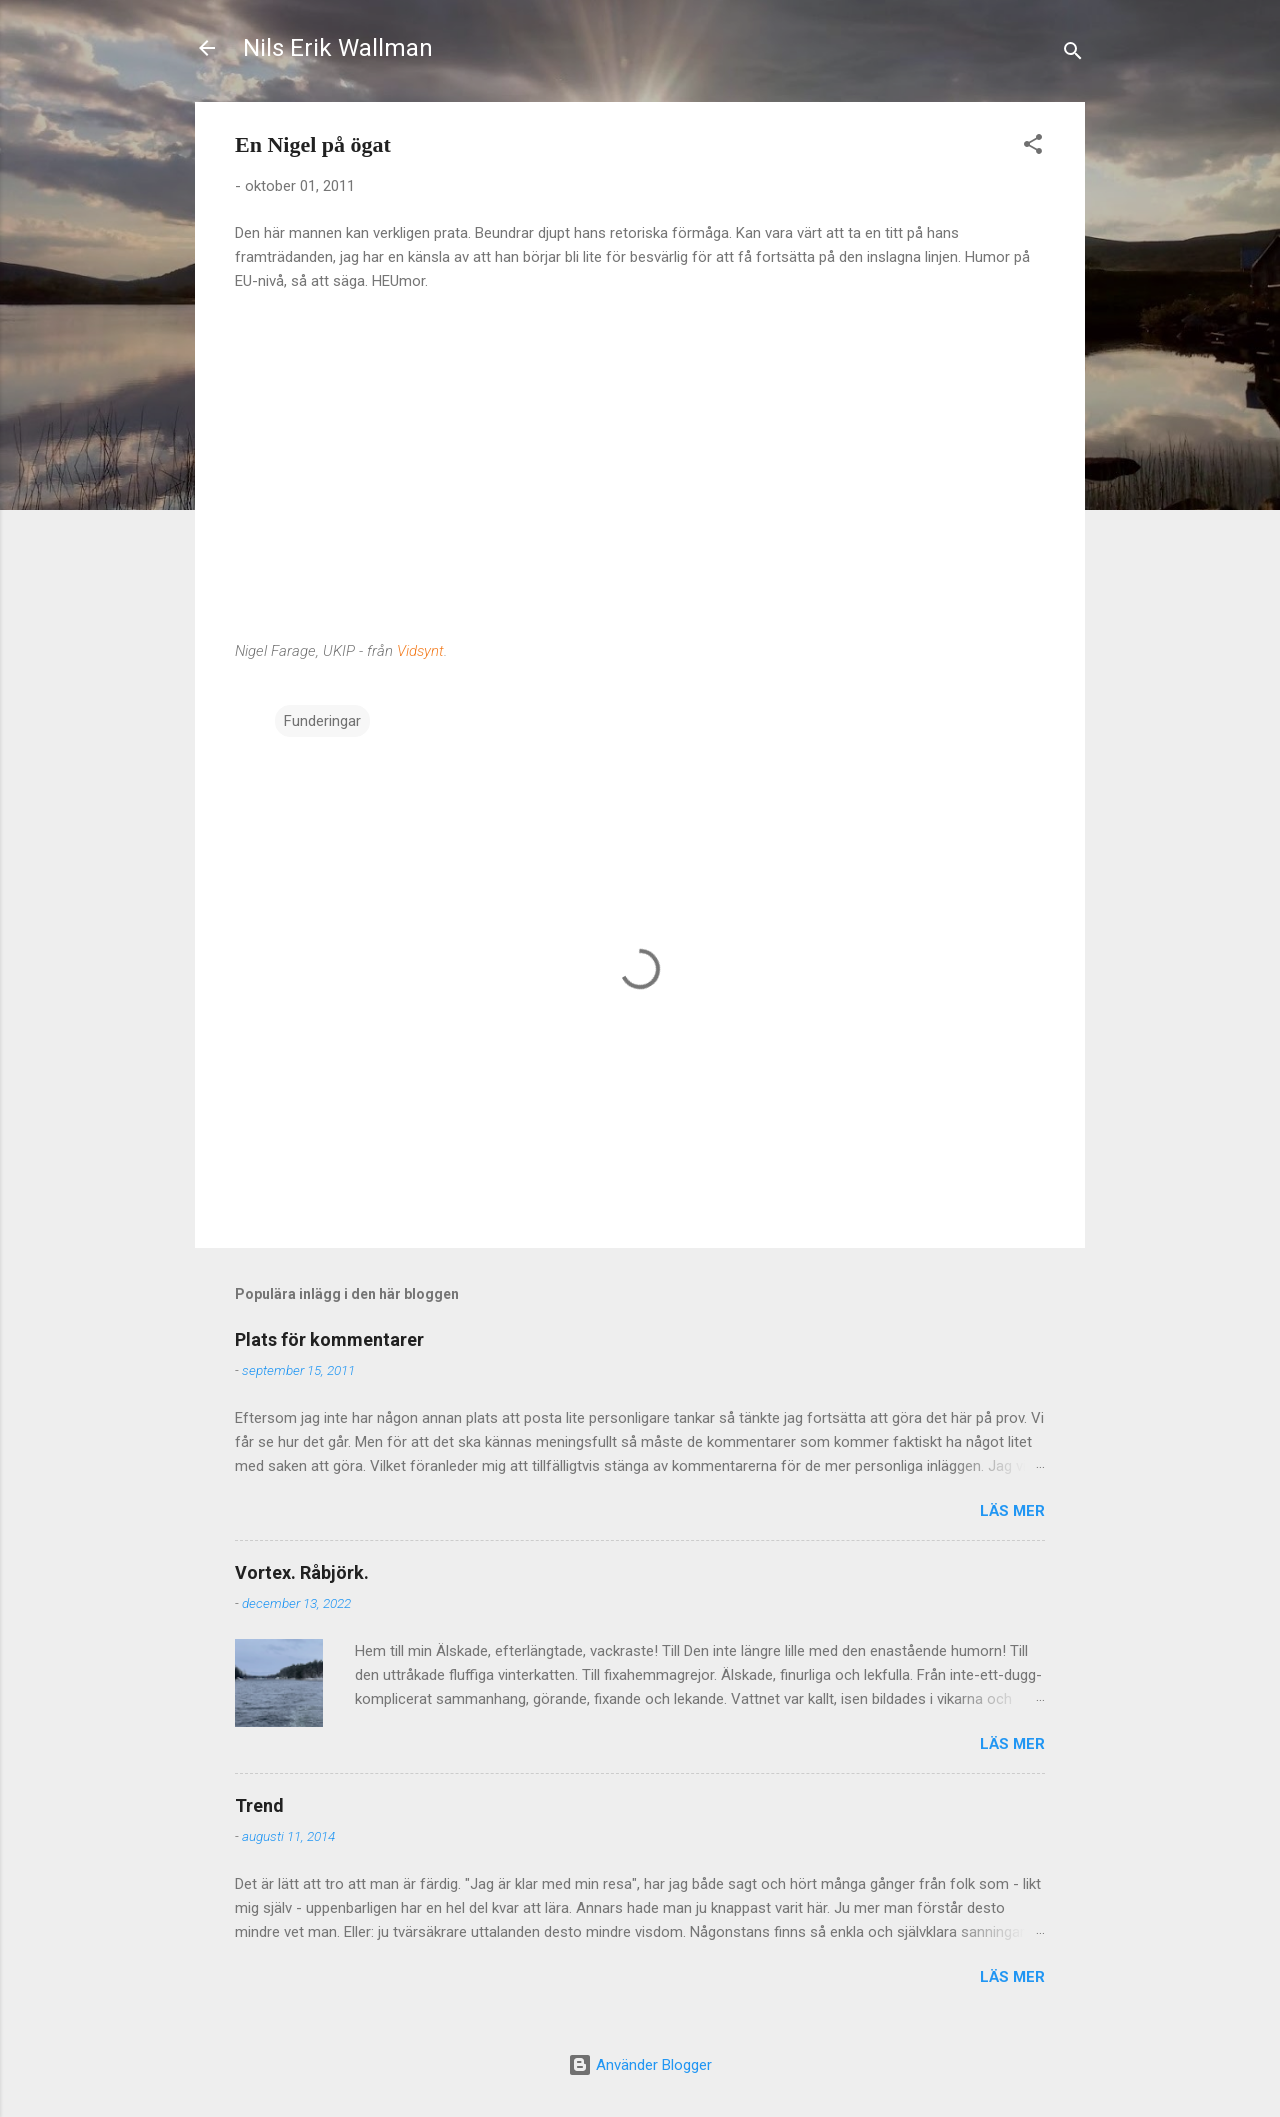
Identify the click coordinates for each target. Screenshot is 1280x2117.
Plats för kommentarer (329, 1339)
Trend (259, 1805)
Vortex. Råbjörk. (302, 1572)
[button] (1033, 147)
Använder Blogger (640, 2065)
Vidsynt (420, 651)
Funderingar (322, 721)
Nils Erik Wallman (338, 48)
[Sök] (1073, 54)
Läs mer (1012, 1511)
